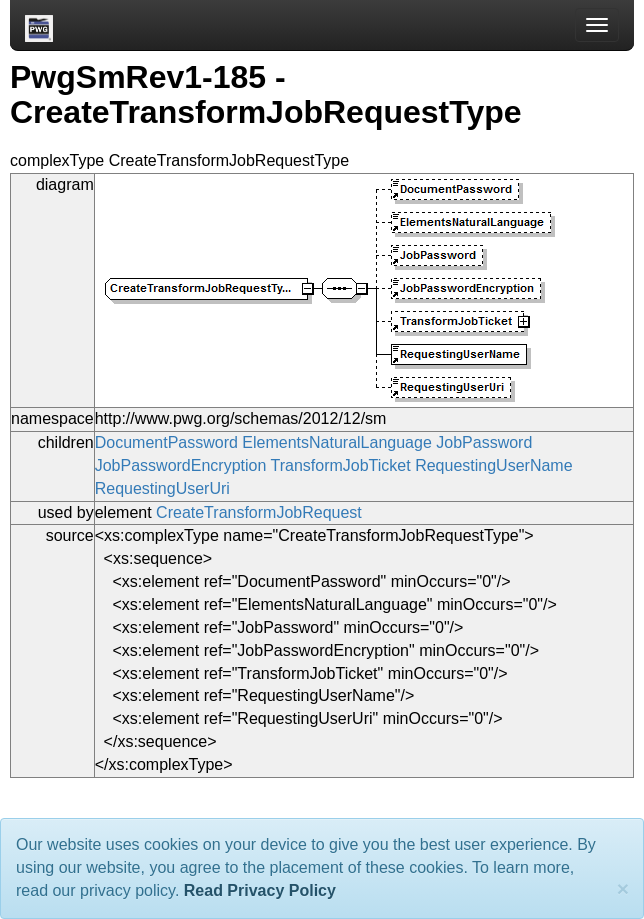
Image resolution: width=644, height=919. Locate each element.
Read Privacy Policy (260, 890)
